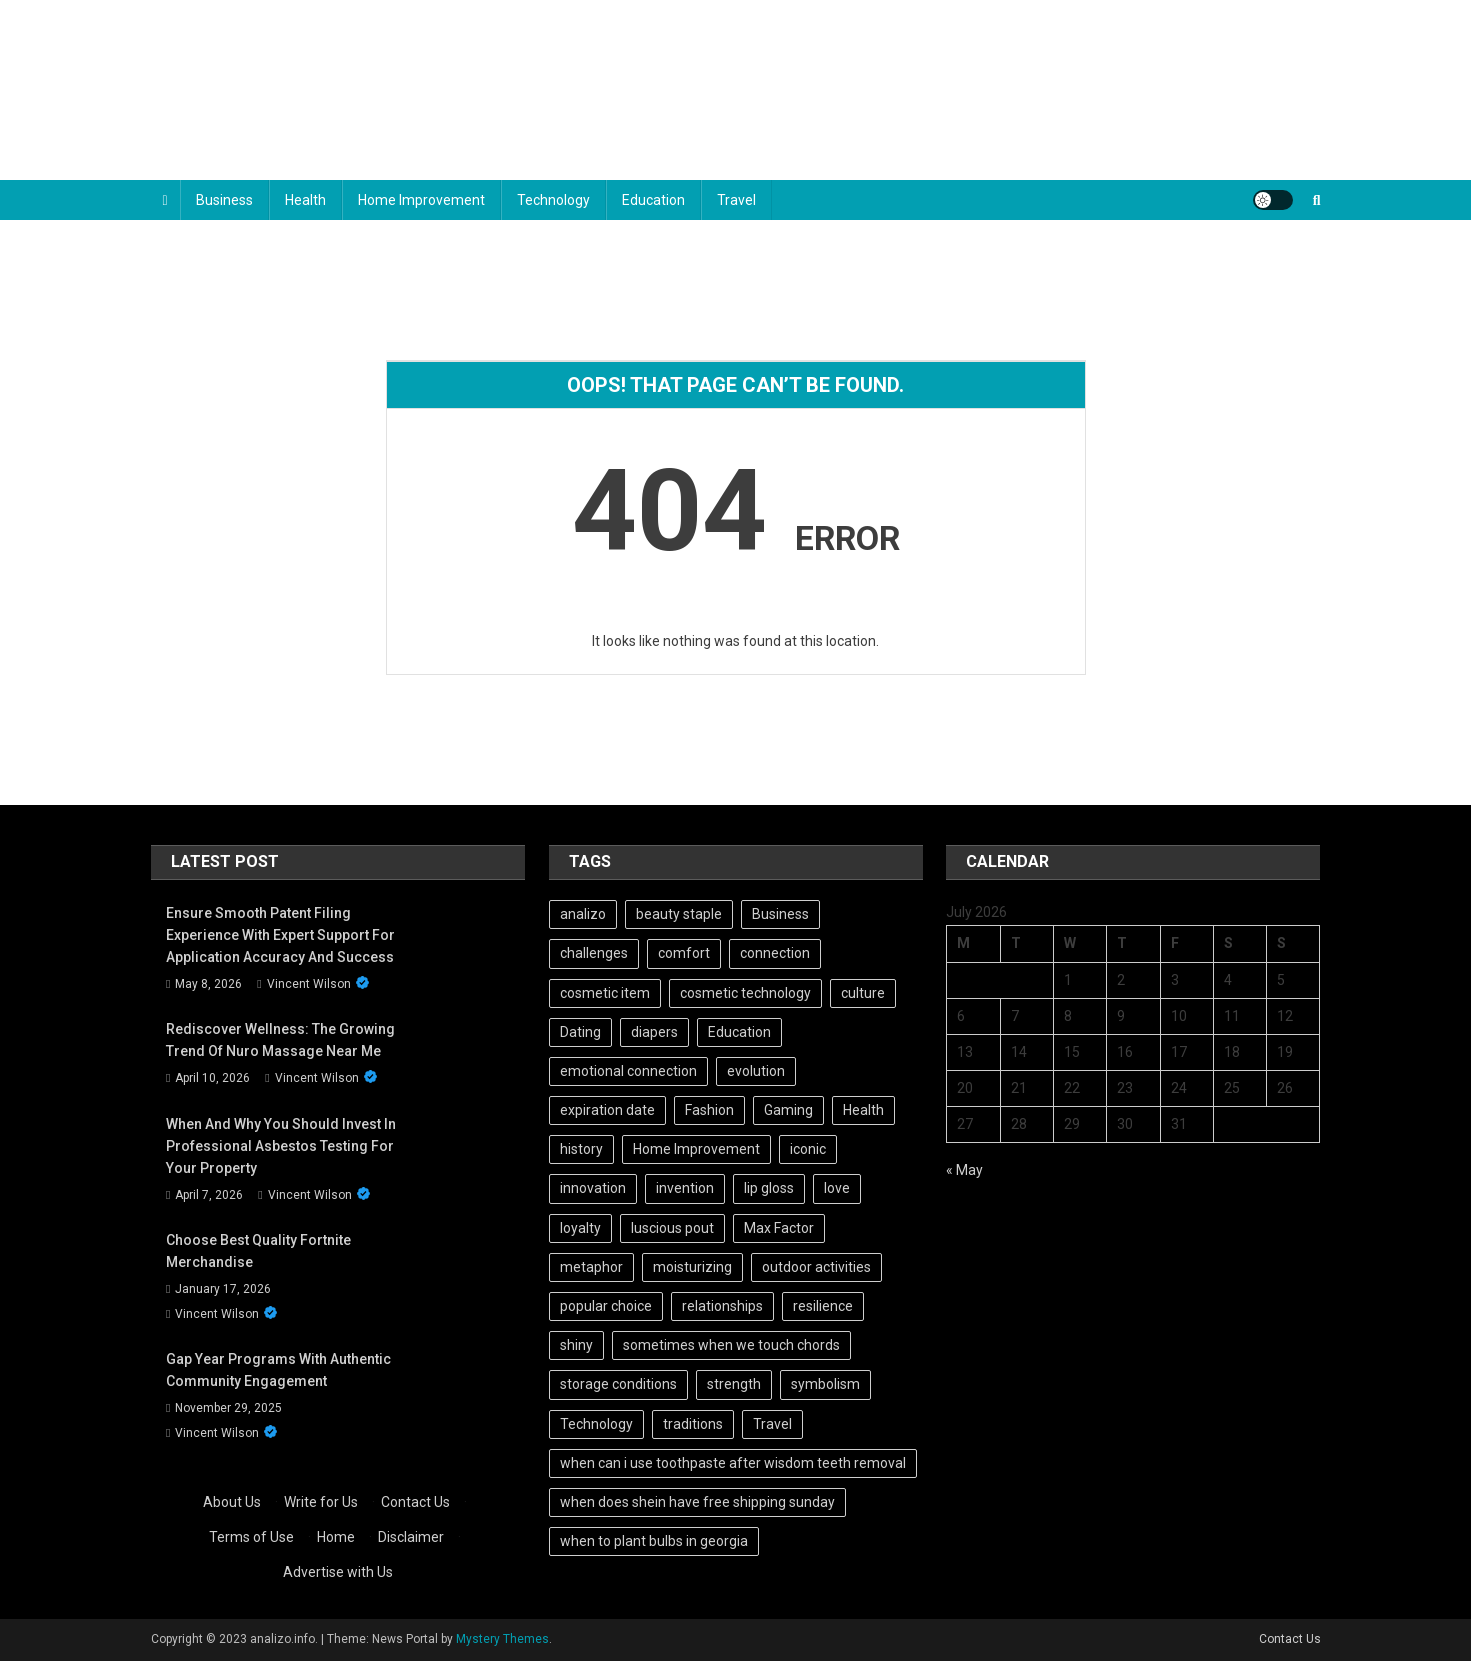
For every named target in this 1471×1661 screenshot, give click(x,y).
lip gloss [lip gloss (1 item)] (769, 1188)
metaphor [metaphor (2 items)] (591, 1267)
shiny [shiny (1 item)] (576, 1345)
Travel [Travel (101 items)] (772, 1424)
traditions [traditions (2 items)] (693, 1424)
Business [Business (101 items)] (780, 914)
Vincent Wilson (309, 984)
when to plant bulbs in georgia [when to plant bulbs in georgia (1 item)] (654, 1541)
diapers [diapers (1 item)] (654, 1032)
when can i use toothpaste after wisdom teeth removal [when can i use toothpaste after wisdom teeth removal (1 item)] (733, 1463)
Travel (736, 200)
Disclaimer (411, 1537)
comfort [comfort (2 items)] (684, 953)
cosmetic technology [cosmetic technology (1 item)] (745, 993)
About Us (232, 1502)
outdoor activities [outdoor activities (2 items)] (816, 1267)
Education (653, 200)
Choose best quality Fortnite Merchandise (258, 1251)
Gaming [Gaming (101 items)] (788, 1110)
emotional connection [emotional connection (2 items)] (628, 1071)
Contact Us (415, 1502)
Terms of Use (251, 1537)
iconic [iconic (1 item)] (808, 1149)
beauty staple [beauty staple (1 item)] (679, 914)
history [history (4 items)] (581, 1149)
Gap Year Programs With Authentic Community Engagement (278, 1370)
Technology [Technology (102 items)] (596, 1424)
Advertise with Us (338, 1572)
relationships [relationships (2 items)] (722, 1306)
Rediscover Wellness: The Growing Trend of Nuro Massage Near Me (280, 1040)
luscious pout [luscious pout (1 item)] (672, 1228)
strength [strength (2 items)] (734, 1384)
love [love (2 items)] (837, 1188)
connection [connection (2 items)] (775, 953)
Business (224, 200)
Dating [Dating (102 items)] (580, 1032)
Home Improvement (421, 200)
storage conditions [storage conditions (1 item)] (618, 1384)
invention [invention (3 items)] (685, 1188)
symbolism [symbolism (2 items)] (825, 1384)
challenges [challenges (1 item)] (594, 953)
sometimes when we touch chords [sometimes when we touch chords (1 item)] (731, 1345)
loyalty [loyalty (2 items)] (580, 1228)
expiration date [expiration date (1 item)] (607, 1110)
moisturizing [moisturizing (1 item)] (692, 1267)
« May (964, 1170)
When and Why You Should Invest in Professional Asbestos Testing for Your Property (281, 1146)
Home (336, 1537)
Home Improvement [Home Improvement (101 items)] (696, 1149)
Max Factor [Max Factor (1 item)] (779, 1228)
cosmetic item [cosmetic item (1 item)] (605, 993)
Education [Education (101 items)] (739, 1032)
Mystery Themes (502, 1639)
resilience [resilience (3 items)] (823, 1306)
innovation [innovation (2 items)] (593, 1188)
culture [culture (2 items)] (863, 993)
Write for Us (321, 1502)
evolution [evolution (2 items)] (756, 1071)
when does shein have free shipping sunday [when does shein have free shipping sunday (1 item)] (697, 1502)
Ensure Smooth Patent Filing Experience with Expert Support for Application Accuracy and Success (280, 935)
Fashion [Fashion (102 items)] (709, 1110)
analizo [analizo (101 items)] (583, 914)
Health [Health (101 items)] (863, 1110)
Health (305, 200)
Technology (553, 200)
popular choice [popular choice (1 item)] (606, 1306)
